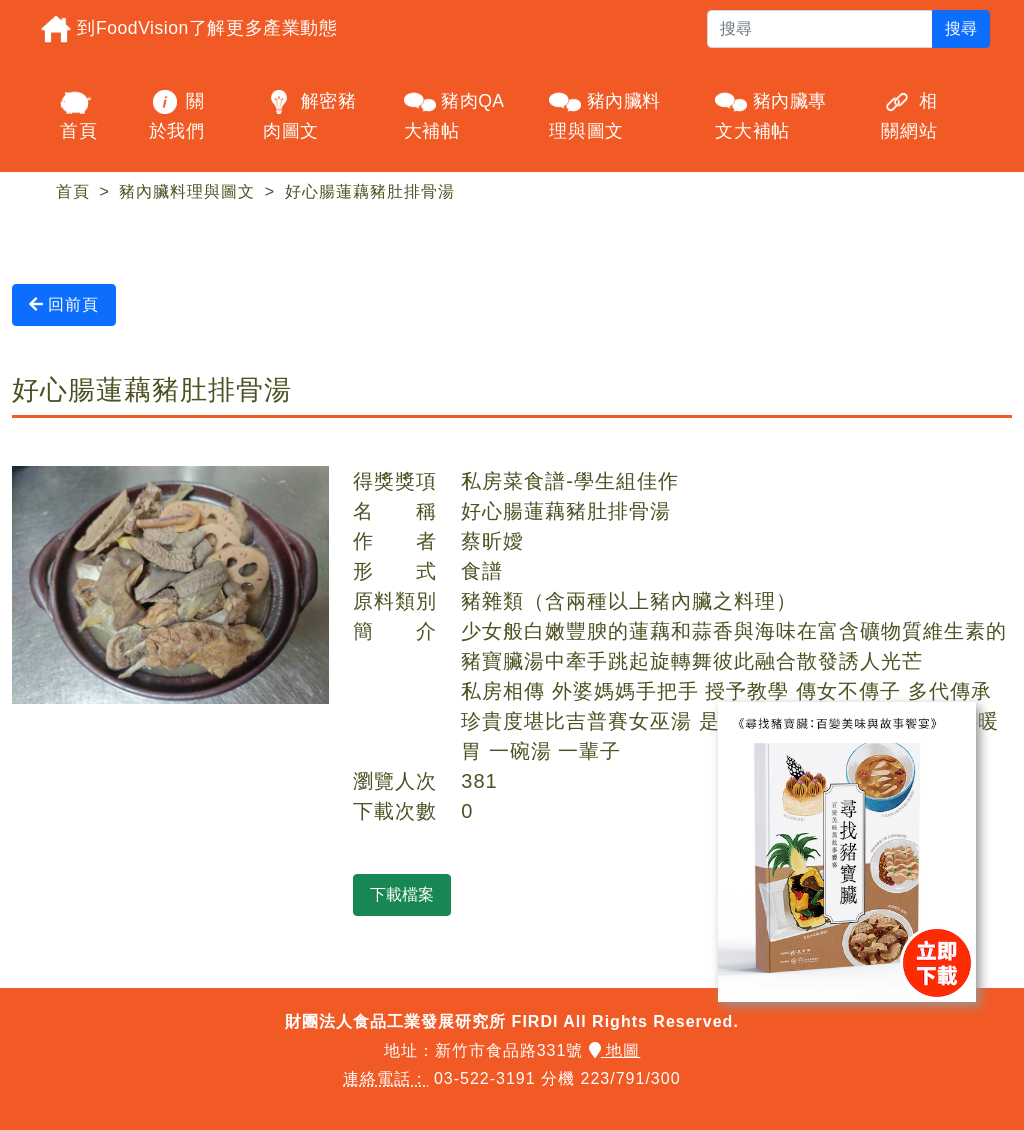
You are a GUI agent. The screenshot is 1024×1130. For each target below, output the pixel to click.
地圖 (614, 1050)
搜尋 (961, 28)
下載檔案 (402, 894)
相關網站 (909, 113)
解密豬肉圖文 (309, 113)
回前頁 (64, 304)
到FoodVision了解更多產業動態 (188, 29)
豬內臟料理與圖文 (605, 113)
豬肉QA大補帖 (454, 113)
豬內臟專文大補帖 (771, 113)
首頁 (78, 113)
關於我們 (177, 113)
